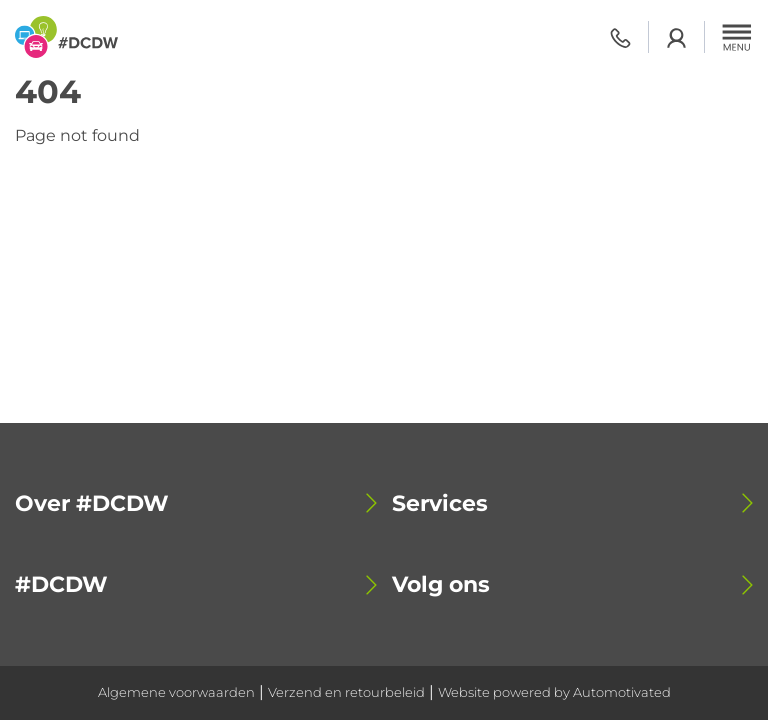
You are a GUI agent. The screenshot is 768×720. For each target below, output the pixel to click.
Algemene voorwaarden (176, 692)
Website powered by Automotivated (554, 692)
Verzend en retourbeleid (346, 692)
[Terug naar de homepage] (66, 37)
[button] (737, 37)
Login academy (676, 37)
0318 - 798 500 (620, 37)
